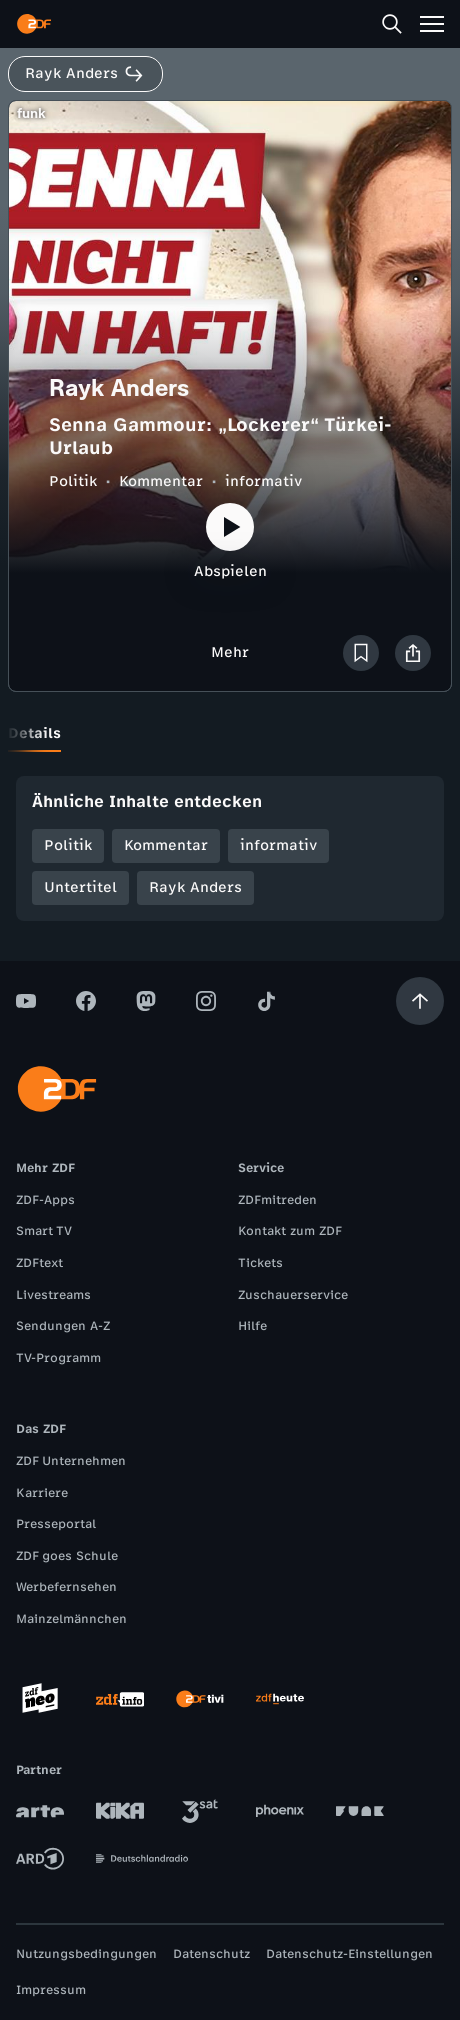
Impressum (51, 1990)
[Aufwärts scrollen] (420, 1001)
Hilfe (252, 1326)
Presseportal (56, 1524)
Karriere (42, 1493)
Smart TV (44, 1231)
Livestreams (53, 1295)
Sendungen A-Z (63, 1326)
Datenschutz (211, 1954)
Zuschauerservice (293, 1295)
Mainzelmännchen (71, 1619)
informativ (263, 481)
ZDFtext (39, 1263)
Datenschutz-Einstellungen (349, 1954)
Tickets (260, 1263)
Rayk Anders (195, 887)
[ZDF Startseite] (34, 24)
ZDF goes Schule (67, 1556)
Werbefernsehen (66, 1587)
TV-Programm (58, 1358)
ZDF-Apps (45, 1200)
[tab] (34, 734)
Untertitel (80, 887)
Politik (73, 481)
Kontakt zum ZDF (290, 1231)
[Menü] (432, 24)
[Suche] (392, 24)
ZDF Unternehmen (71, 1461)
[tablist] (230, 734)
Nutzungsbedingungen (86, 1954)
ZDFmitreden (277, 1200)
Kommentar (161, 481)
